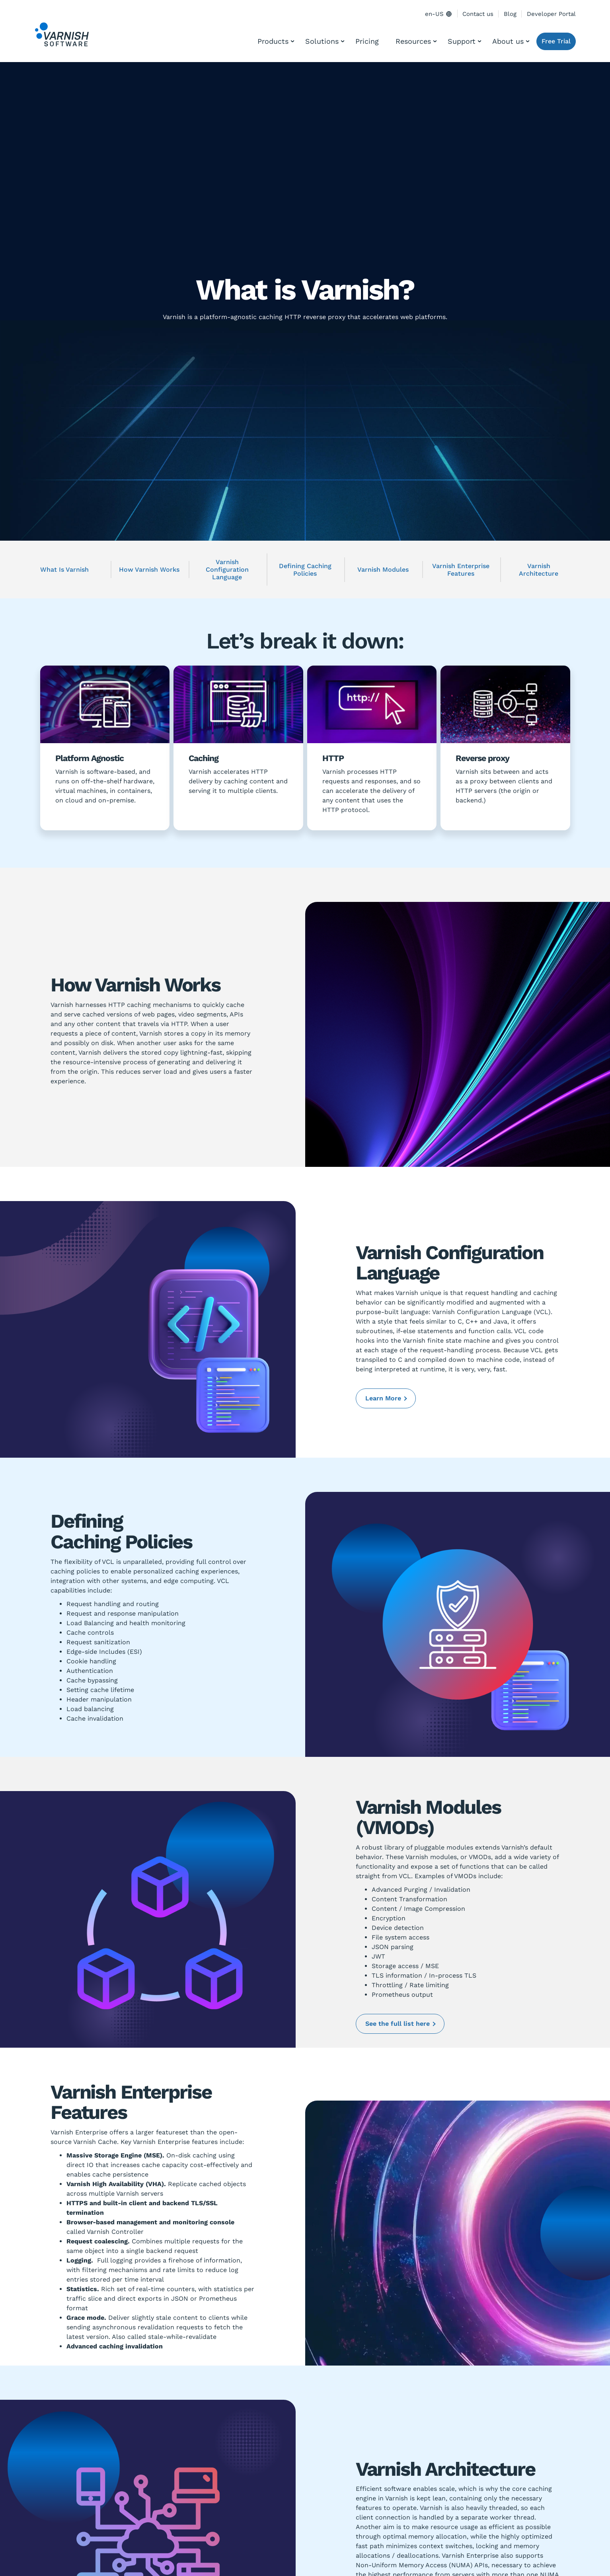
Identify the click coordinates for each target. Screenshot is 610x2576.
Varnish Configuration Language (227, 569)
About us (508, 41)
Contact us (477, 14)
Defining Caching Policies (305, 569)
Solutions (322, 41)
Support (462, 41)
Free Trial (556, 41)
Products (272, 41)
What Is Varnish (64, 569)
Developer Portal (551, 14)
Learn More (383, 1398)
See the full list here (397, 2023)
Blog (510, 14)
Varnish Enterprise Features (460, 569)
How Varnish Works (149, 569)
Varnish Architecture (538, 569)
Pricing (367, 41)
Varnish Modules (383, 569)
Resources (413, 41)
